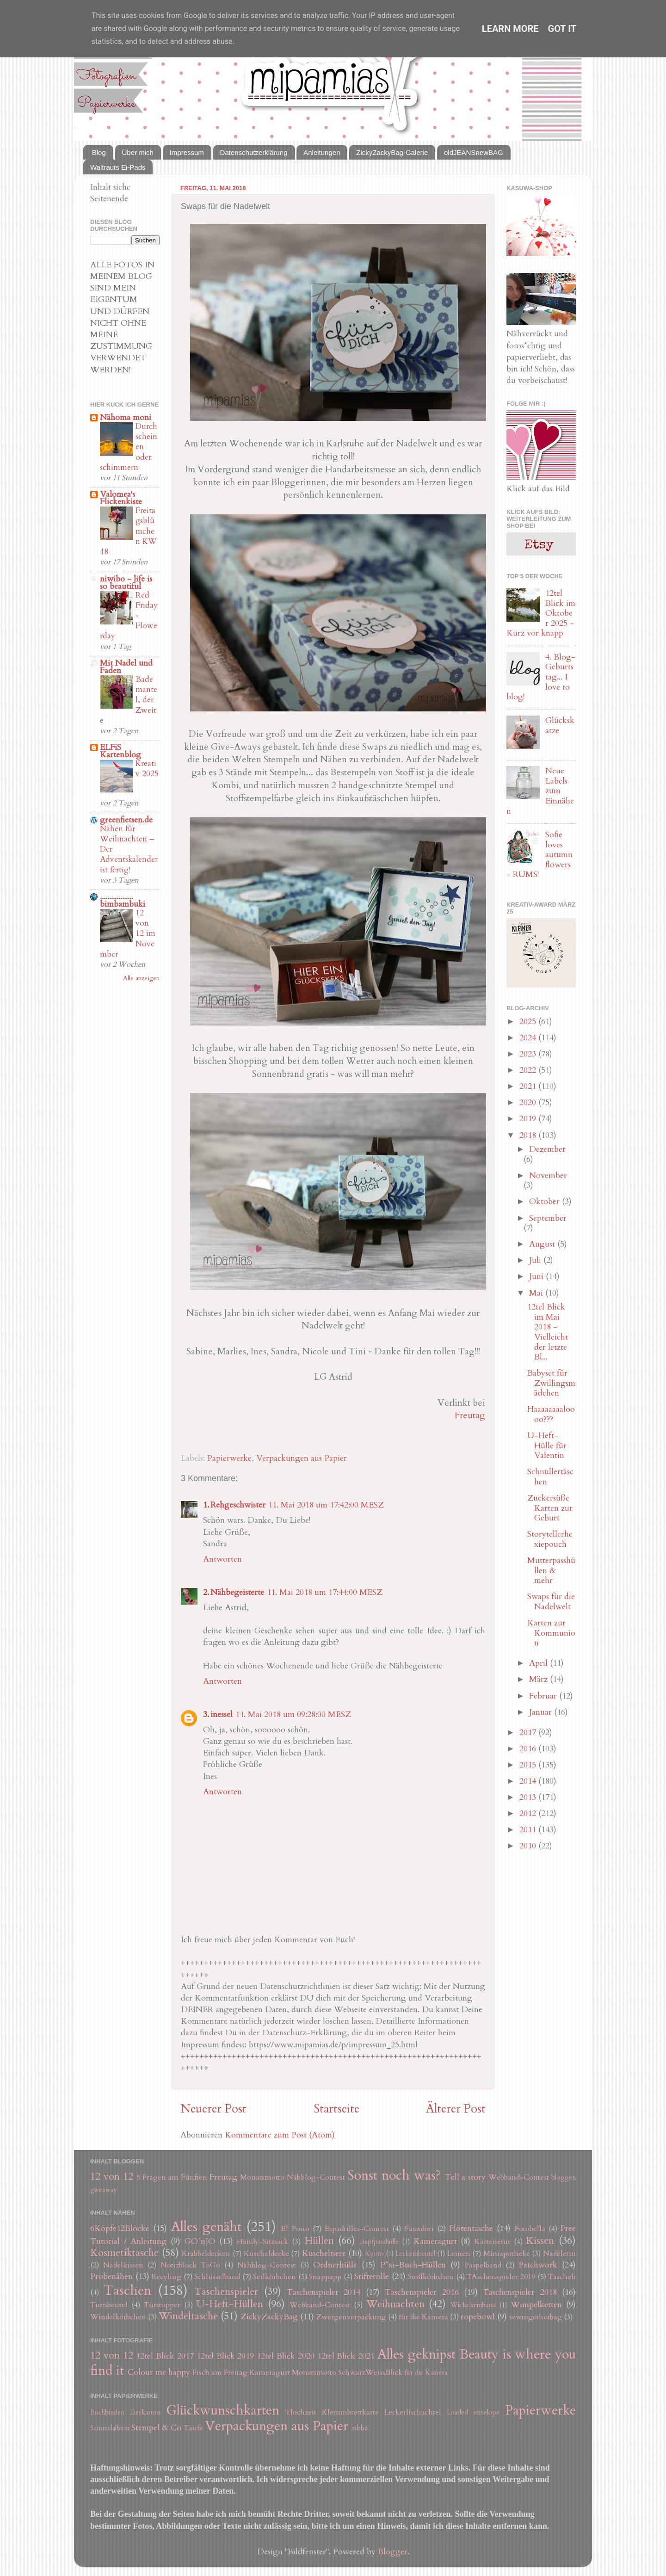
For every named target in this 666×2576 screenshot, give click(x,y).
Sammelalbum (110, 2428)
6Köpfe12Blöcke (119, 2228)
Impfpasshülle (379, 2241)
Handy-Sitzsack (262, 2241)
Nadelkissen (123, 2265)
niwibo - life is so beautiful (126, 582)
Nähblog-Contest (316, 2177)
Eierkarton (145, 2412)
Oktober (545, 1201)
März (539, 1679)
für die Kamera (423, 2317)
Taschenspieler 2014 (323, 2292)
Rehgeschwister (237, 1505)
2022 (528, 1070)
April (539, 1663)
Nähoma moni (125, 417)
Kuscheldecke (266, 2254)
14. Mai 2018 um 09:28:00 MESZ (293, 1714)
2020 (528, 1102)
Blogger (392, 2551)
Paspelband (483, 2265)
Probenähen (111, 2276)
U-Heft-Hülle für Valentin (547, 1445)
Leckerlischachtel (412, 2412)
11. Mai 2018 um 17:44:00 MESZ (324, 1592)
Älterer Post (456, 2109)
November (548, 1175)
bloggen (563, 2177)
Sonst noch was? (394, 2175)
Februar (544, 1696)
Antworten (222, 1559)
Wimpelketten (536, 2304)
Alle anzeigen (141, 978)
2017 (528, 1732)
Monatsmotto (262, 2177)
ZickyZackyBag (269, 2317)
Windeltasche (188, 2316)
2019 (528, 1118)
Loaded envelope (473, 2412)
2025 (528, 1021)
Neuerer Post (213, 2109)
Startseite (336, 2109)
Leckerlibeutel (415, 2253)
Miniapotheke (506, 2254)
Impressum (187, 152)
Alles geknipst (416, 2354)
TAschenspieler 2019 (501, 2277)
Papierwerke (229, 1458)
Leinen (458, 2254)
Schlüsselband (217, 2277)
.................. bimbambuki (122, 900)
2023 (528, 1054)
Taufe (193, 2428)
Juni (537, 1276)
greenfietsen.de (126, 820)
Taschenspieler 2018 (519, 2292)
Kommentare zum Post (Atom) (280, 2135)
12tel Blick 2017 (165, 2356)
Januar (541, 1712)
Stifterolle (371, 2276)
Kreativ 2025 (147, 768)
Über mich (138, 152)
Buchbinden (107, 2412)
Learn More (510, 28)
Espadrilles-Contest (357, 2229)
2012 (528, 1813)
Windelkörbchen (118, 2317)
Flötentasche (471, 2228)
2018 (528, 1135)
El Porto (295, 2229)
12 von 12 (111, 2176)
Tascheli (562, 2277)
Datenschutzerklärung (254, 152)
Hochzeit (301, 2412)
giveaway (103, 2190)
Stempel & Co (156, 2428)
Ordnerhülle (335, 2265)
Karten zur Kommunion (551, 1633)
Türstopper (162, 2305)
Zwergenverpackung (351, 2317)
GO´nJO (200, 2241)
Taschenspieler (226, 2291)
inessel (221, 1714)
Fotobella (530, 2229)
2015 (528, 1765)
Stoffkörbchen (431, 2277)
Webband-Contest (518, 2177)
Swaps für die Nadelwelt (551, 1601)
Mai (537, 1293)
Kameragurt (435, 2241)
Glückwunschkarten (222, 2410)
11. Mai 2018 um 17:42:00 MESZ (326, 1505)
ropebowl (478, 2317)
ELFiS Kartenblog (120, 750)
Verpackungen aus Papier (301, 1458)
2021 (528, 1086)
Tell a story (465, 2177)
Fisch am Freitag (219, 2372)
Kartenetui (492, 2241)
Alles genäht (206, 2227)
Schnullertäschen (550, 1477)
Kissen (540, 2241)
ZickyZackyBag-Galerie (392, 152)
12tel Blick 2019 (225, 2356)
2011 (528, 1829)
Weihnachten (395, 2304)
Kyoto (374, 2253)
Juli (536, 1260)
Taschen (127, 2290)
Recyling (166, 2277)
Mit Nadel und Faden (126, 666)
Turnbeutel (109, 2305)
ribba (360, 2428)
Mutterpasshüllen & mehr (551, 1570)
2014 (528, 1781)
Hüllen (319, 2241)
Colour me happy (159, 2372)
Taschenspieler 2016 (421, 2292)
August (543, 1244)
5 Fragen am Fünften (172, 2177)
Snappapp (325, 2277)
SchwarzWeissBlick (370, 2372)
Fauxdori (419, 2229)
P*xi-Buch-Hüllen (413, 2265)
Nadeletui (559, 2254)
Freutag (470, 1415)
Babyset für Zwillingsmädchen (551, 1383)
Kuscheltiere (324, 2253)
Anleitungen (321, 152)
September (548, 1218)
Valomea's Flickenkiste (121, 497)
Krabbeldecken (206, 2254)
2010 (528, 1846)
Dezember (547, 1149)
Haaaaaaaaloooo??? (551, 1414)
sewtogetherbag (535, 2317)
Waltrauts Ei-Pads (117, 167)
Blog (99, 152)
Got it (562, 28)
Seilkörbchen (274, 2277)
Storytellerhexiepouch (550, 1539)
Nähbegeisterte (237, 1592)
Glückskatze (559, 725)
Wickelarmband (473, 2305)
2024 (528, 1038)
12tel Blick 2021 (346, 2356)
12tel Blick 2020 (285, 2356)
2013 (528, 1797)
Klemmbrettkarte (350, 2412)
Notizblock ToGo (190, 2265)
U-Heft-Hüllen (230, 2304)
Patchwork (537, 2265)
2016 (528, 1748)
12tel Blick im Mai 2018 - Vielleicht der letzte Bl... (547, 1332)
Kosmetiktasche (124, 2253)
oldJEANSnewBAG (473, 152)
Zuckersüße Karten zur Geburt (550, 1508)
